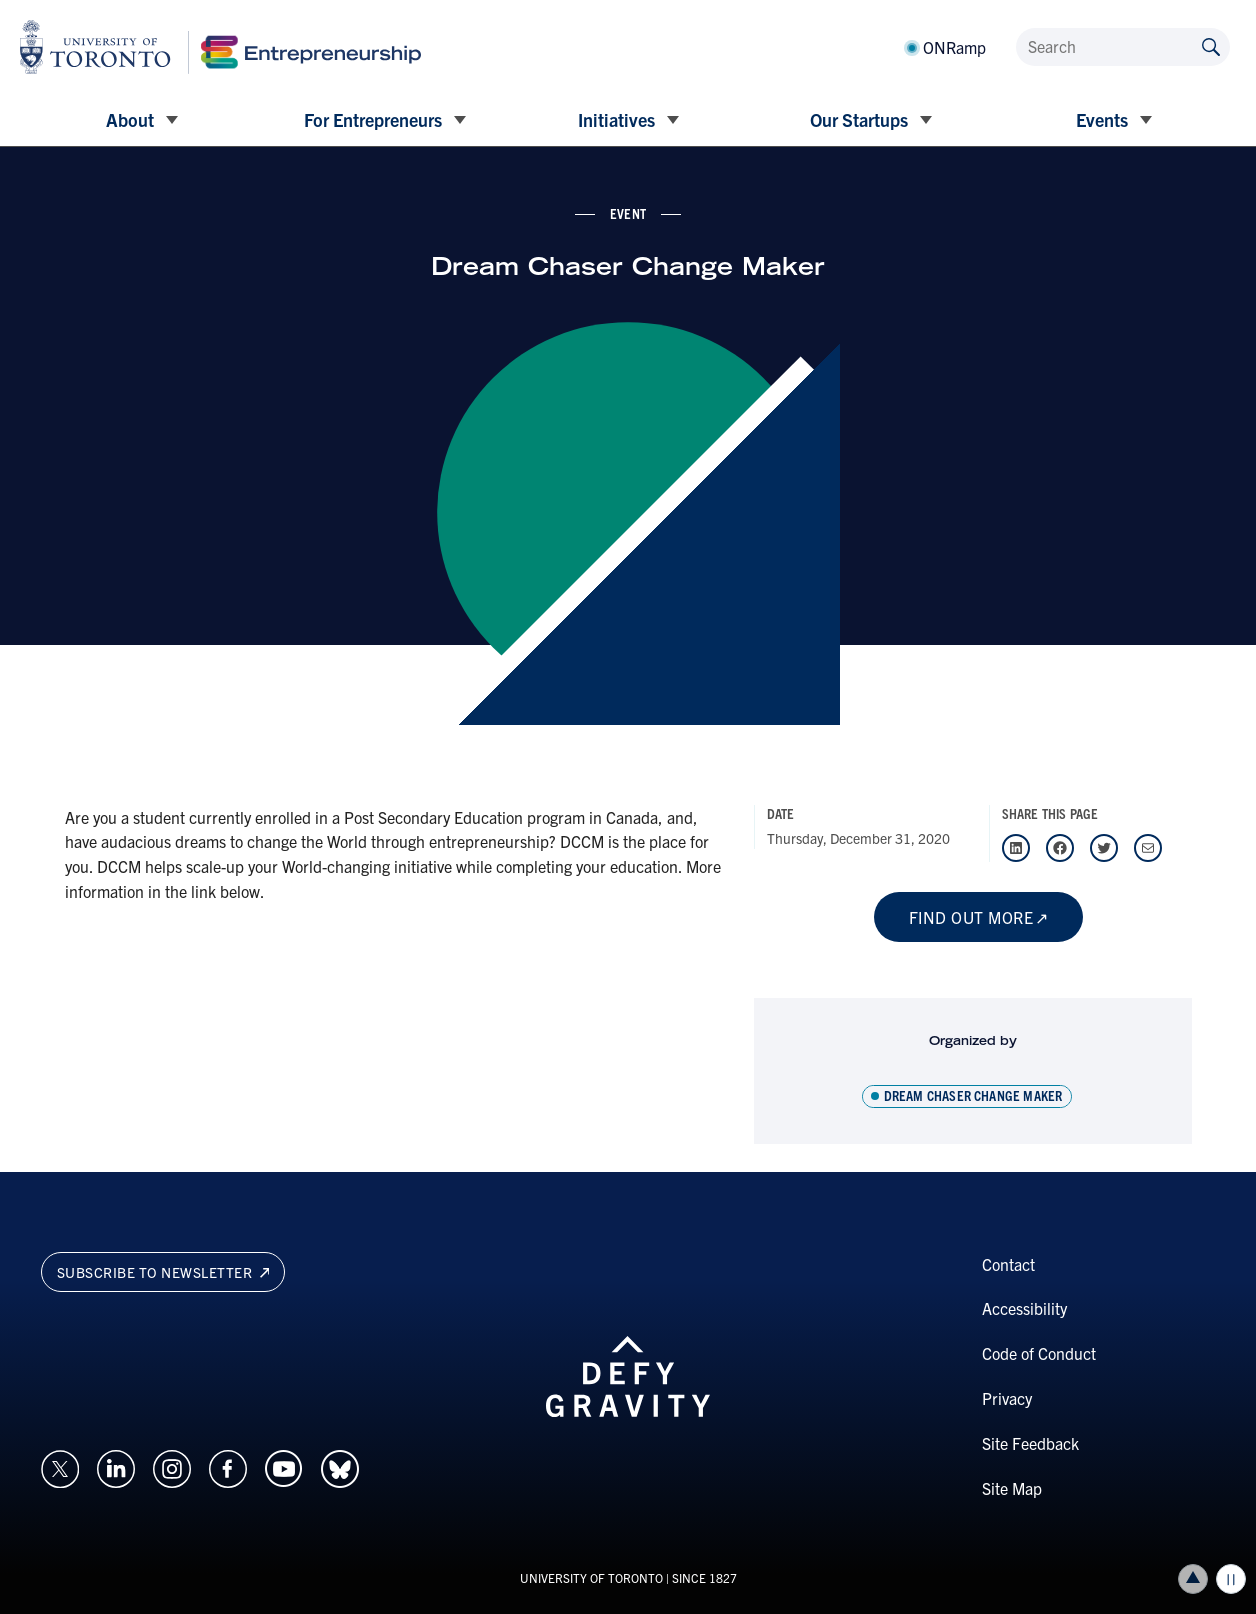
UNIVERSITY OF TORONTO (591, 1577)
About (130, 119)
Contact (1008, 1264)
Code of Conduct (1039, 1353)
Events (1102, 119)
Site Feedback (1030, 1443)
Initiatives (616, 119)
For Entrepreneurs (373, 119)
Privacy (1007, 1398)
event (628, 213)
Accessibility (1024, 1308)
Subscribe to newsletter (163, 1272)
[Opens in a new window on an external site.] (60, 1467)
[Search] (1123, 47)
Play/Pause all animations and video (1231, 1579)
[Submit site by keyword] (1211, 45)
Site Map (1012, 1488)
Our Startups (859, 119)
